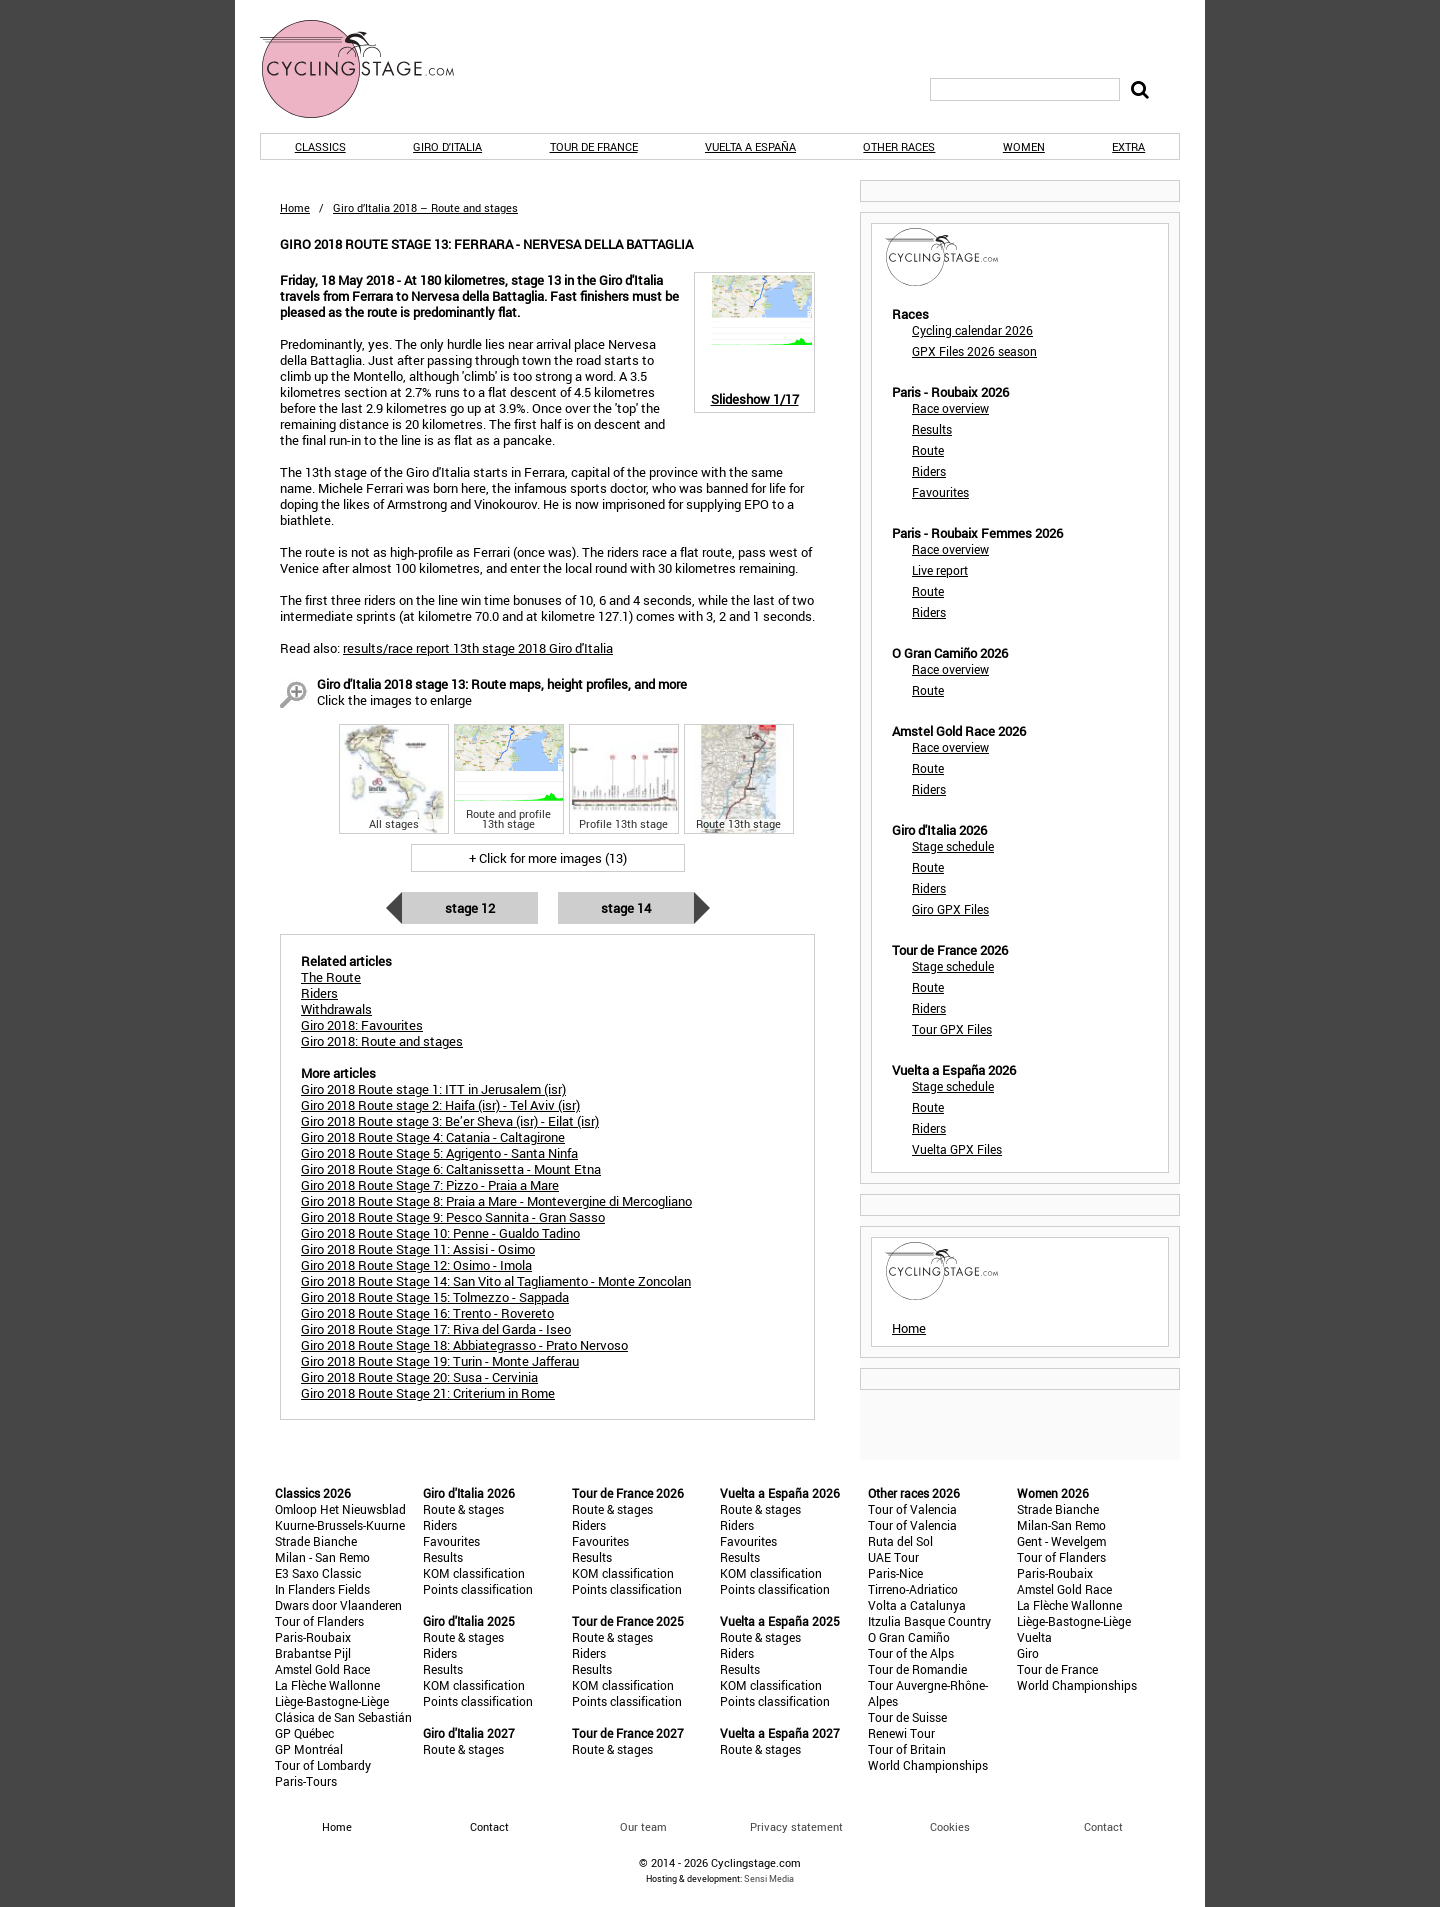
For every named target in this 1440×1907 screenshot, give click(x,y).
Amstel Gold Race (322, 1669)
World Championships (928, 1765)
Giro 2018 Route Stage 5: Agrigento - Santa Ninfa (439, 1153)
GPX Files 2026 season (974, 351)
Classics (320, 146)
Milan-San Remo (1061, 1525)
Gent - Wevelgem (1061, 1541)
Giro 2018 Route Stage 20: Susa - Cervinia (419, 1377)
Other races (899, 146)
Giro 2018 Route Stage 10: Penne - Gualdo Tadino (440, 1233)
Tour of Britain (907, 1749)
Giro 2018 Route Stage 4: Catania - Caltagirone (433, 1137)
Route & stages (463, 1509)
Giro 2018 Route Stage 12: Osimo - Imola (416, 1265)
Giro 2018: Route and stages (382, 1041)
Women (1024, 146)
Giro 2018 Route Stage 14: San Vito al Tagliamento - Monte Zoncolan (496, 1281)
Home (295, 207)
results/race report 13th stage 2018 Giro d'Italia (478, 648)
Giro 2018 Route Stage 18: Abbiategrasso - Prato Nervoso (464, 1345)
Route (928, 450)
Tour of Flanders (319, 1621)
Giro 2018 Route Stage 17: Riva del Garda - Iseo (436, 1329)
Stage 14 (626, 908)
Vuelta (1034, 1637)
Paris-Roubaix (313, 1637)
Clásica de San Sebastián (343, 1717)
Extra (1128, 146)
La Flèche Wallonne (327, 1685)
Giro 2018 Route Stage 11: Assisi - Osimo (418, 1249)
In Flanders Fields (322, 1589)
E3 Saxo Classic (318, 1573)
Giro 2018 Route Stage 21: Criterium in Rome (428, 1393)
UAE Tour (893, 1557)
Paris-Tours (306, 1781)
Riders (929, 471)
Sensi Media (769, 1878)
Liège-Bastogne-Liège (332, 1701)
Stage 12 (470, 908)
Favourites (940, 492)
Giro (1028, 1653)
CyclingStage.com (370, 69)
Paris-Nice (895, 1573)
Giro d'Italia (447, 146)
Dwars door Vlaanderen (338, 1605)
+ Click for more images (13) (548, 858)
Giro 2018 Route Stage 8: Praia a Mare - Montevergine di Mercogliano (496, 1201)
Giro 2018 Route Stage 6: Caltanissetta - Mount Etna (451, 1169)
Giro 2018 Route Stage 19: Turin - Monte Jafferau (440, 1361)
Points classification (478, 1589)
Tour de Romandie (917, 1669)
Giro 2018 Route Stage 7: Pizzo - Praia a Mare (430, 1185)
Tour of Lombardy (323, 1765)
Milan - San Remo (322, 1557)
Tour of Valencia (912, 1509)
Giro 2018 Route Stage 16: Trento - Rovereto (427, 1313)
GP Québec (304, 1733)
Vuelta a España (750, 146)
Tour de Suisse (907, 1717)
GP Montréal (309, 1749)
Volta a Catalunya (917, 1605)
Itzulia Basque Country (929, 1621)
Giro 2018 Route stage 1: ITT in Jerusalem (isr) (433, 1089)
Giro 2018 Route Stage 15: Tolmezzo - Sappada (435, 1297)
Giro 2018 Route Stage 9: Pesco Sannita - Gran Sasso (453, 1217)
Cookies (950, 1826)
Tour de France (594, 146)
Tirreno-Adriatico (913, 1589)
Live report (940, 570)
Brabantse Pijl (313, 1653)
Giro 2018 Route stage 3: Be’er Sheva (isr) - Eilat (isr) (450, 1121)
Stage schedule (953, 846)
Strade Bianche (316, 1541)
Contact (1103, 1826)
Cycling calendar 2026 (972, 330)
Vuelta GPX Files (957, 1149)
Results (932, 429)
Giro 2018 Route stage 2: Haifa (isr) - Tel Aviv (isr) (440, 1105)
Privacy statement (796, 1826)
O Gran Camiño (909, 1637)
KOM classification (474, 1573)
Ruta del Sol (900, 1541)
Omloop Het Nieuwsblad (340, 1509)
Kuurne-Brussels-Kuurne (340, 1525)
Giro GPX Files (950, 909)
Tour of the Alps (911, 1653)
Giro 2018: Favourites (362, 1025)
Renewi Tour (901, 1733)
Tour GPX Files (952, 1029)
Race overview (950, 408)
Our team (643, 1826)
